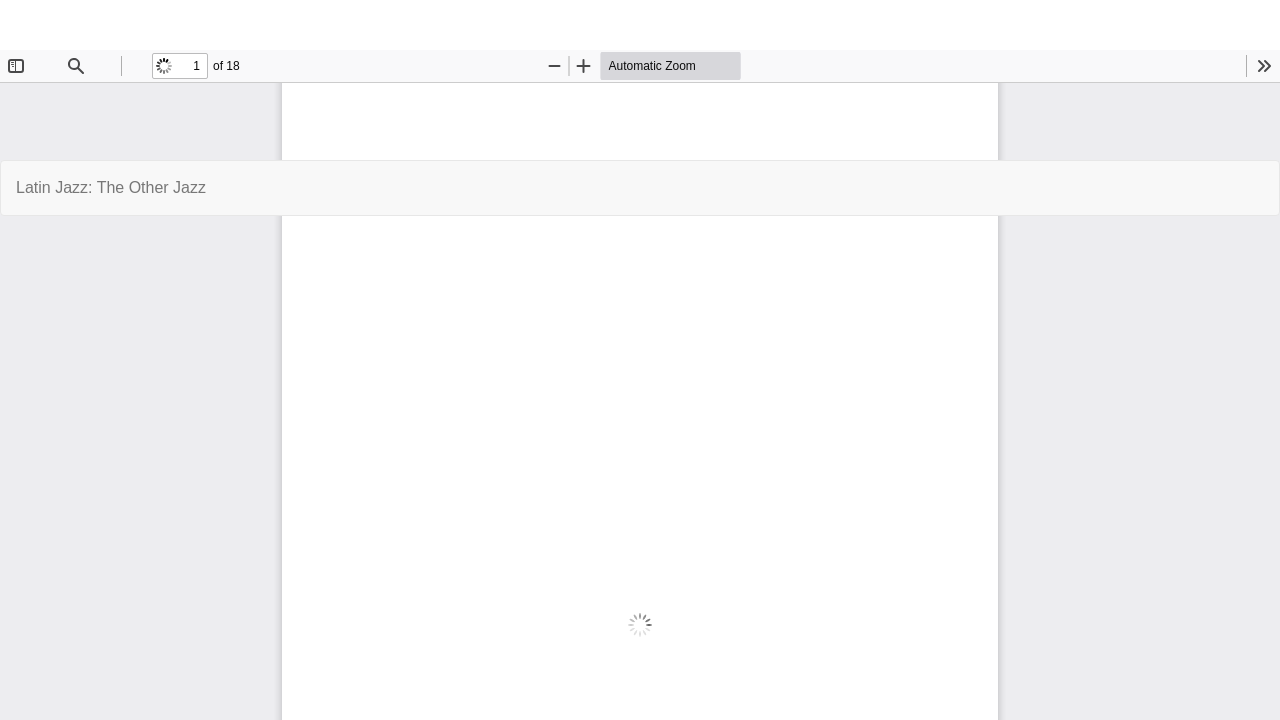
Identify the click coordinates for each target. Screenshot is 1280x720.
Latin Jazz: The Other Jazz (111, 187)
